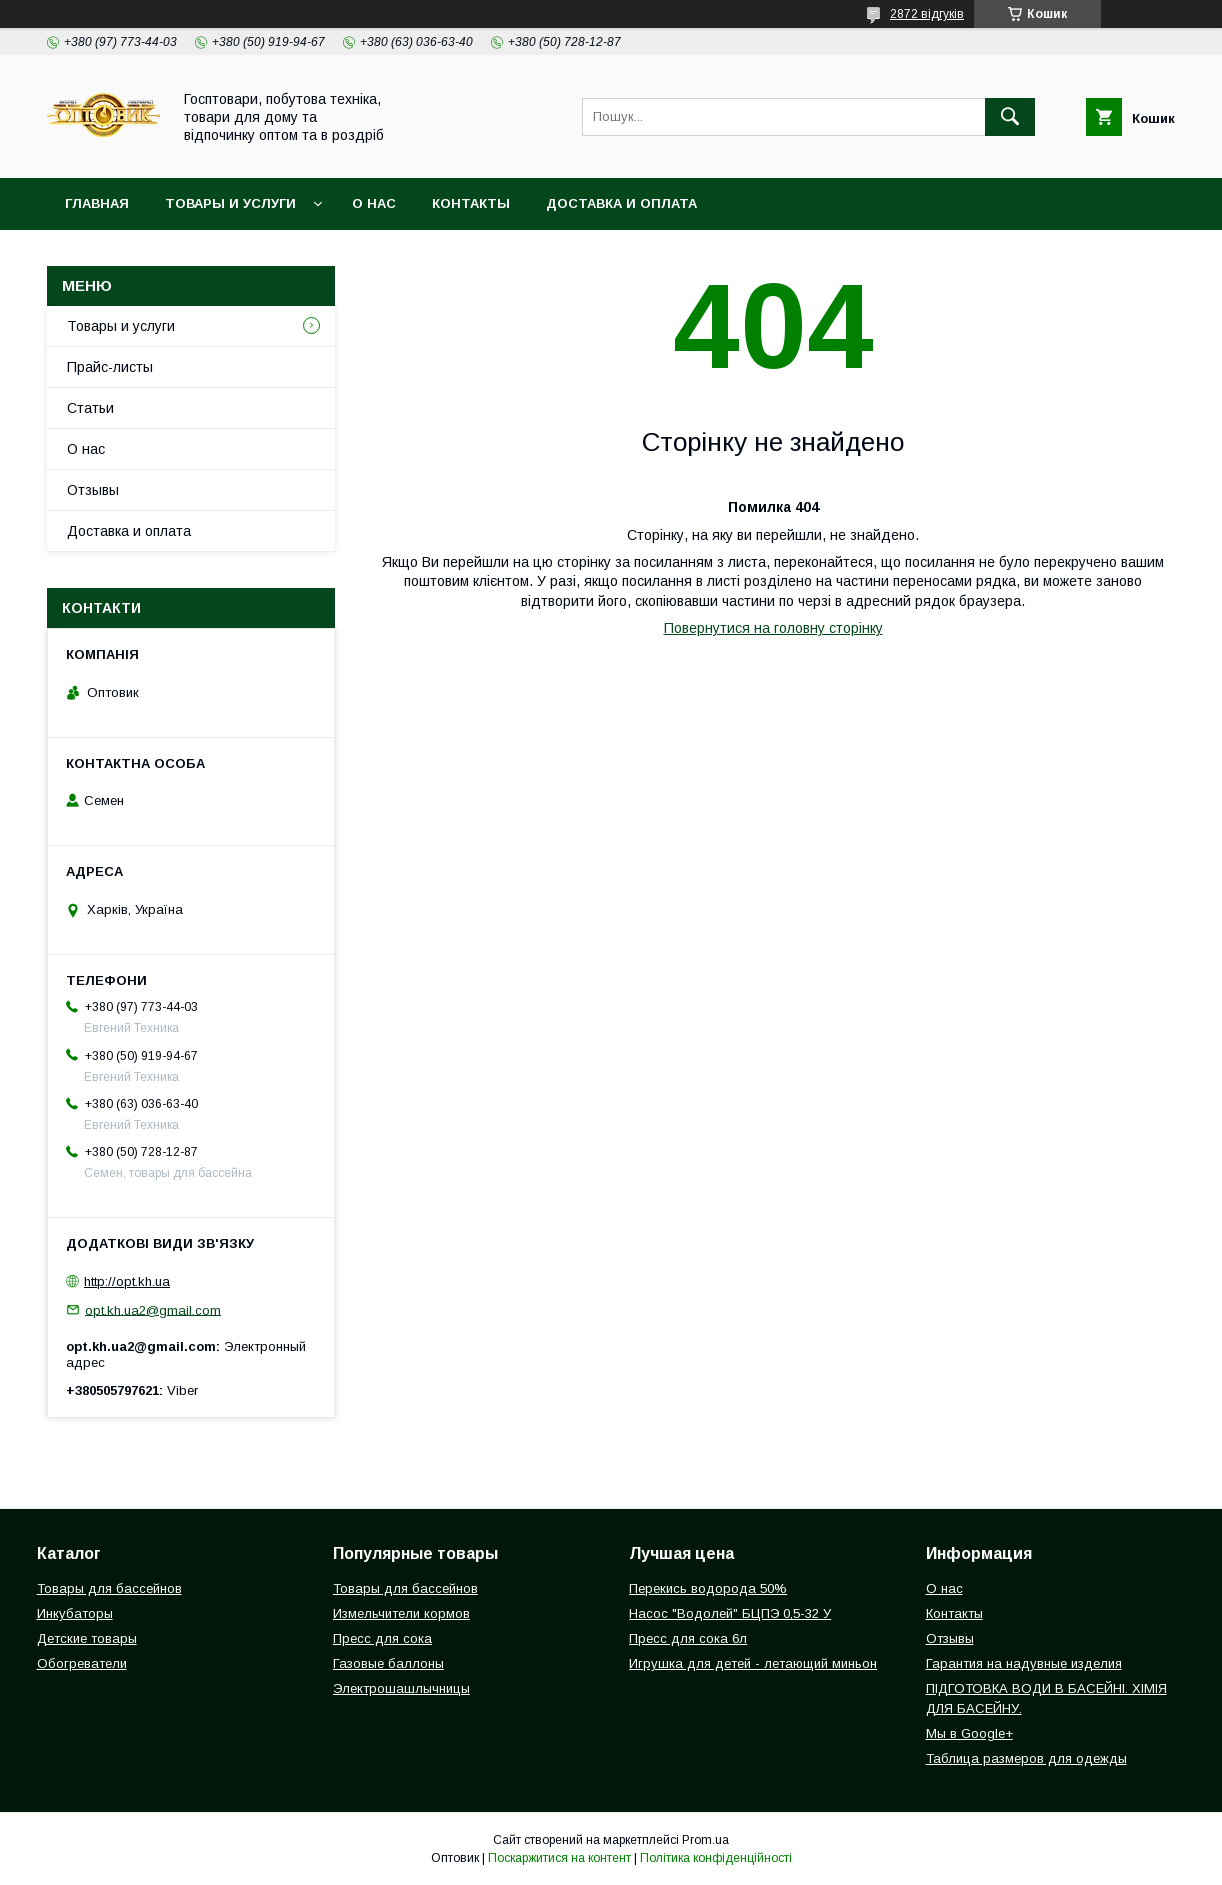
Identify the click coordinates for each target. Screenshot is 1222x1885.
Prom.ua (705, 1840)
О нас (374, 203)
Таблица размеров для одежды (1026, 1758)
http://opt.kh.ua (127, 1281)
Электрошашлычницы (401, 1688)
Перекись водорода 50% (708, 1588)
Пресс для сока (382, 1638)
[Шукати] (1010, 117)
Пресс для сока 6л (688, 1638)
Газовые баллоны (388, 1663)
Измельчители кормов (401, 1613)
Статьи (90, 408)
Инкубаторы (75, 1613)
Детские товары (87, 1638)
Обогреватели (82, 1663)
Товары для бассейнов (109, 1588)
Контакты (471, 203)
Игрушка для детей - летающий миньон (753, 1663)
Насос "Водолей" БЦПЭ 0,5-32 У (730, 1613)
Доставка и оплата (621, 203)
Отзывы (93, 490)
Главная (97, 203)
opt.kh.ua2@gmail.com (153, 1309)
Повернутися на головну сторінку (773, 628)
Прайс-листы (110, 367)
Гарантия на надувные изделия (1024, 1663)
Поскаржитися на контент (559, 1858)
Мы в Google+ (969, 1733)
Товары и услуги (230, 203)
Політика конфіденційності (716, 1858)
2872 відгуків (927, 14)
